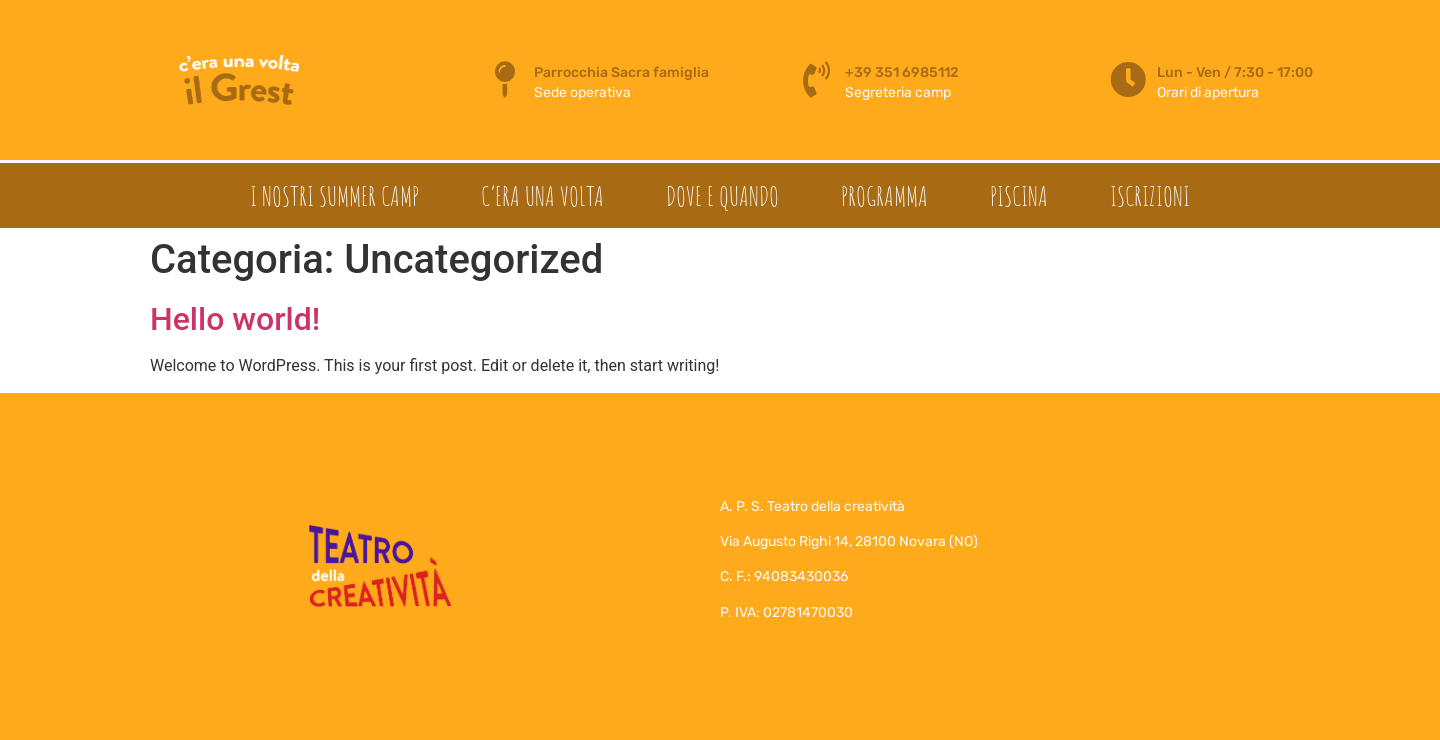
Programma (884, 196)
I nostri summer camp (334, 196)
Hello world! (235, 319)
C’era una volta (542, 196)
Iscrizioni (1150, 196)
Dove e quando (722, 196)
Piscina (1019, 196)
